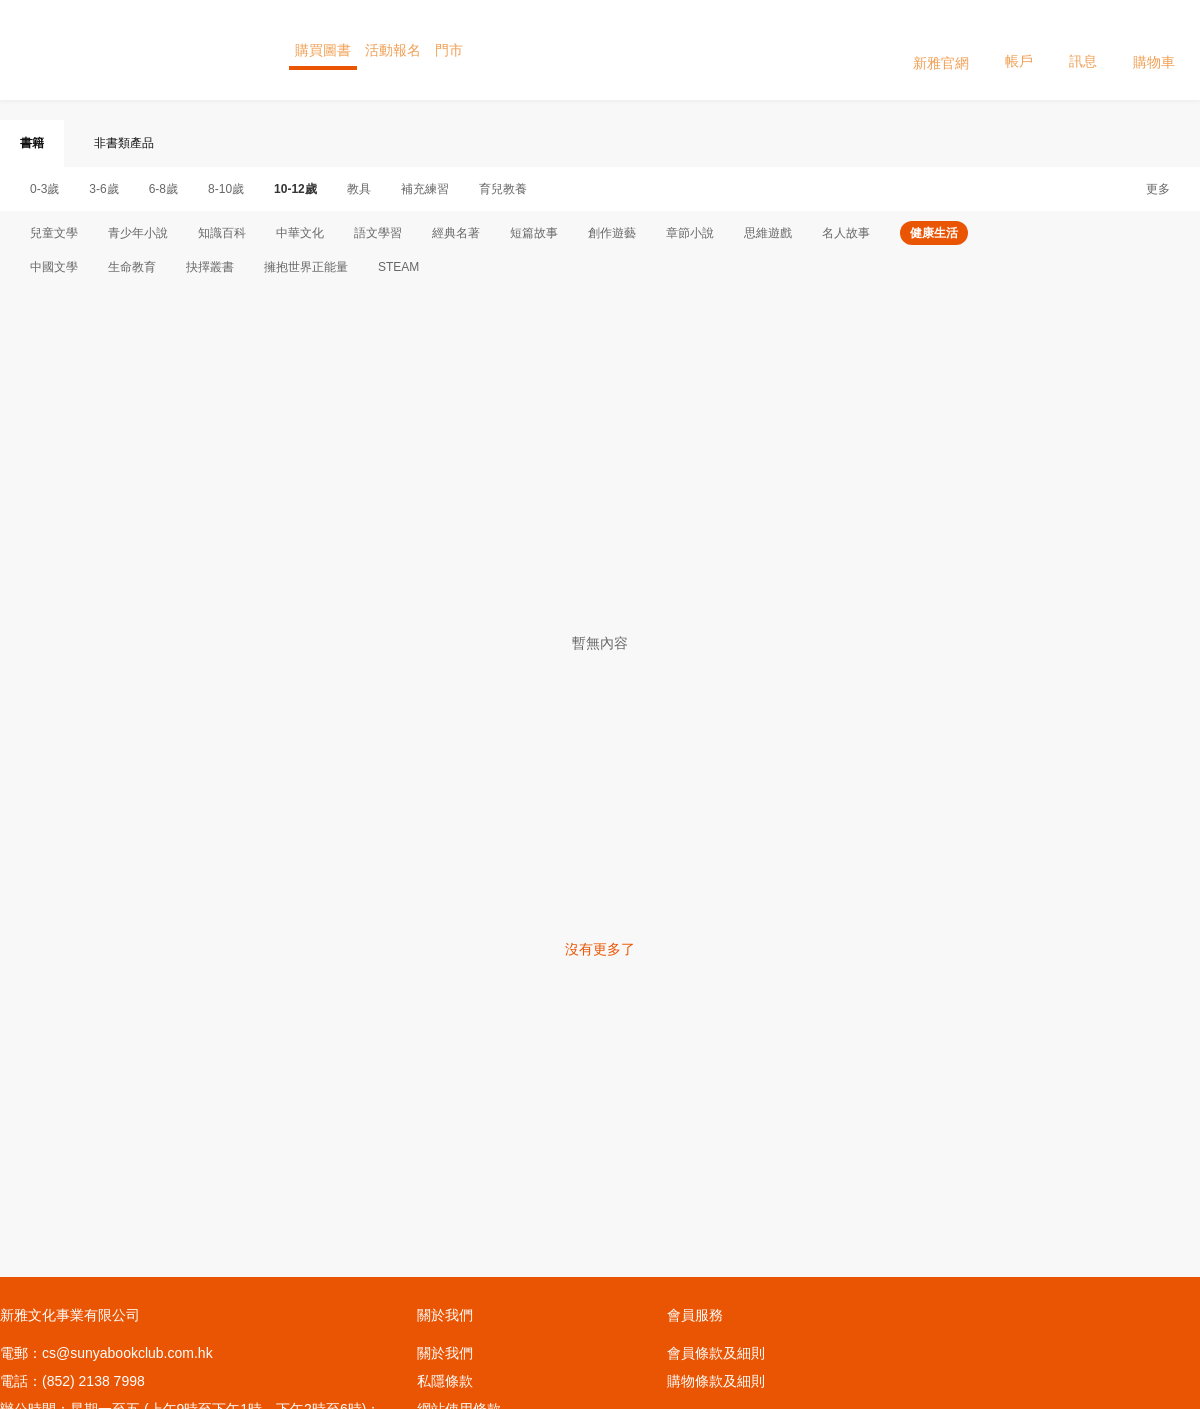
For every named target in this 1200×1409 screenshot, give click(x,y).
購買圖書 (323, 50)
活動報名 (393, 50)
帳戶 (1019, 49)
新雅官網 (941, 49)
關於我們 (445, 1353)
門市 (449, 50)
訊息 (1083, 49)
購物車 (1154, 49)
